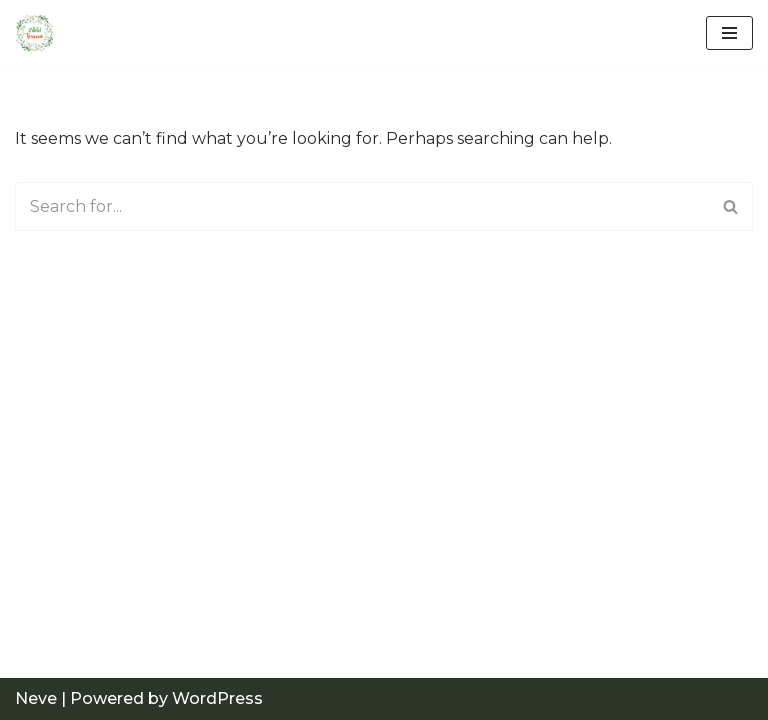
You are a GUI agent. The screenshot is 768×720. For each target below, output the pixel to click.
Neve (36, 698)
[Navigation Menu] (729, 33)
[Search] (361, 206)
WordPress (217, 698)
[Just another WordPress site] (40, 33)
